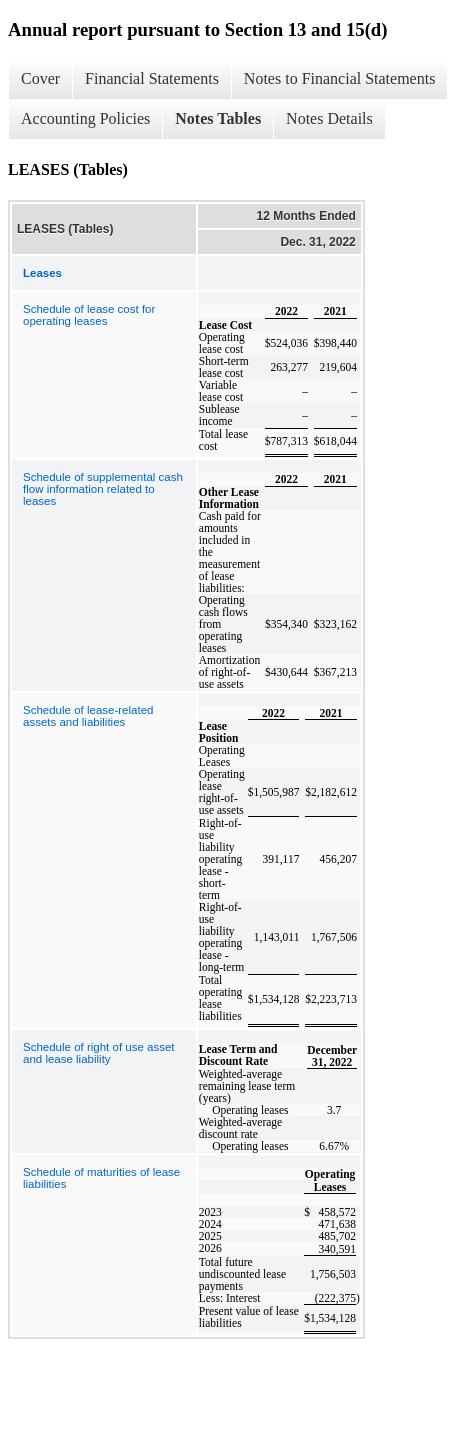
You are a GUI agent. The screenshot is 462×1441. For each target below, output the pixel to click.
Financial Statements (152, 78)
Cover (40, 78)
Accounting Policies (85, 118)
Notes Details (329, 118)
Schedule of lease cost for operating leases (89, 315)
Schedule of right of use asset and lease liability (99, 1053)
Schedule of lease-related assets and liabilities (88, 716)
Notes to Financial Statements (340, 78)
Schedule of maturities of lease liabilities (101, 1178)
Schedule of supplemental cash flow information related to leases (103, 489)
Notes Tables (218, 118)
